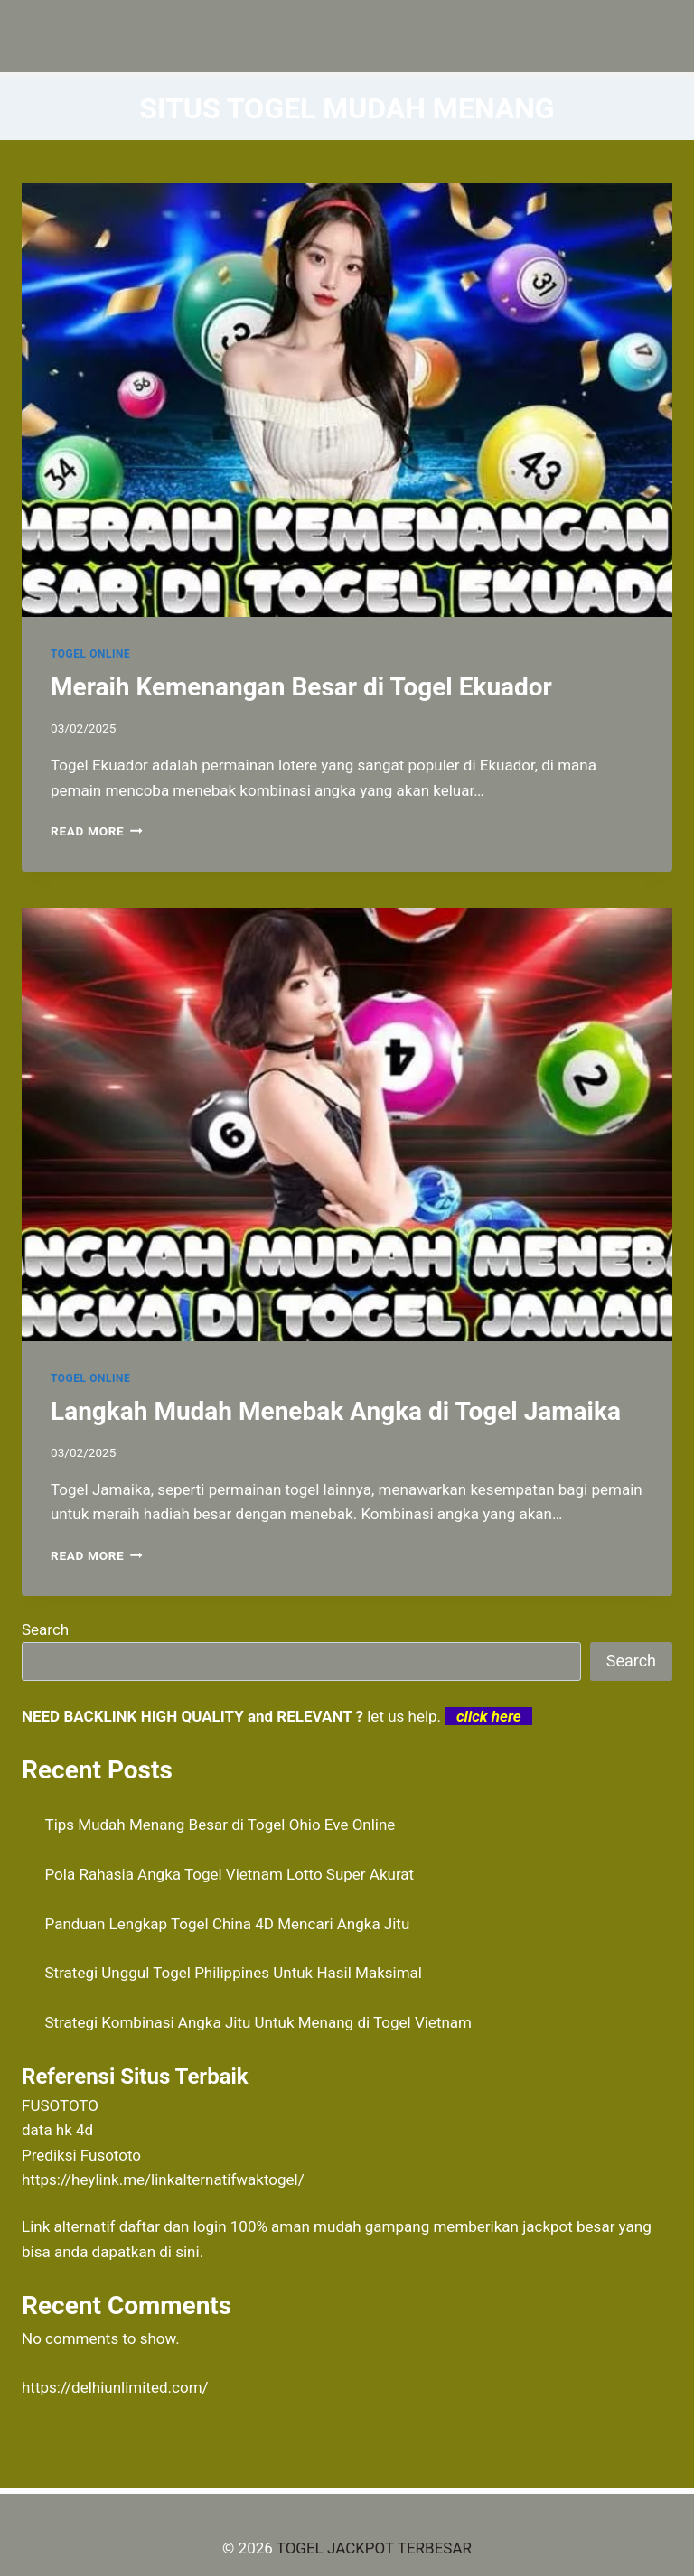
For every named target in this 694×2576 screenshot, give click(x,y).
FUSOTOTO (60, 2105)
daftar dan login (173, 2226)
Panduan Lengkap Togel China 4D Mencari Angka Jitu (227, 1924)
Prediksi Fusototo (81, 2155)
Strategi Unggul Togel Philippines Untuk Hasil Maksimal (233, 1973)
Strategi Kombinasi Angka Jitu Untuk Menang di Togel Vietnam (259, 2022)
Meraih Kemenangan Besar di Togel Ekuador (301, 687)
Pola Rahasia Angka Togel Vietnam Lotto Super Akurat (230, 1874)
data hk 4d (57, 2130)
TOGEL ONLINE (90, 654)
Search (45, 1629)
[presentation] (347, 400)
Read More (97, 831)
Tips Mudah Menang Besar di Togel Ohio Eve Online (220, 1824)
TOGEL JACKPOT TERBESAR (374, 2548)
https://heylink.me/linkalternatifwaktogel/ (163, 2179)
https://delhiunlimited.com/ (115, 2387)
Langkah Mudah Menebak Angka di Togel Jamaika (336, 1411)
